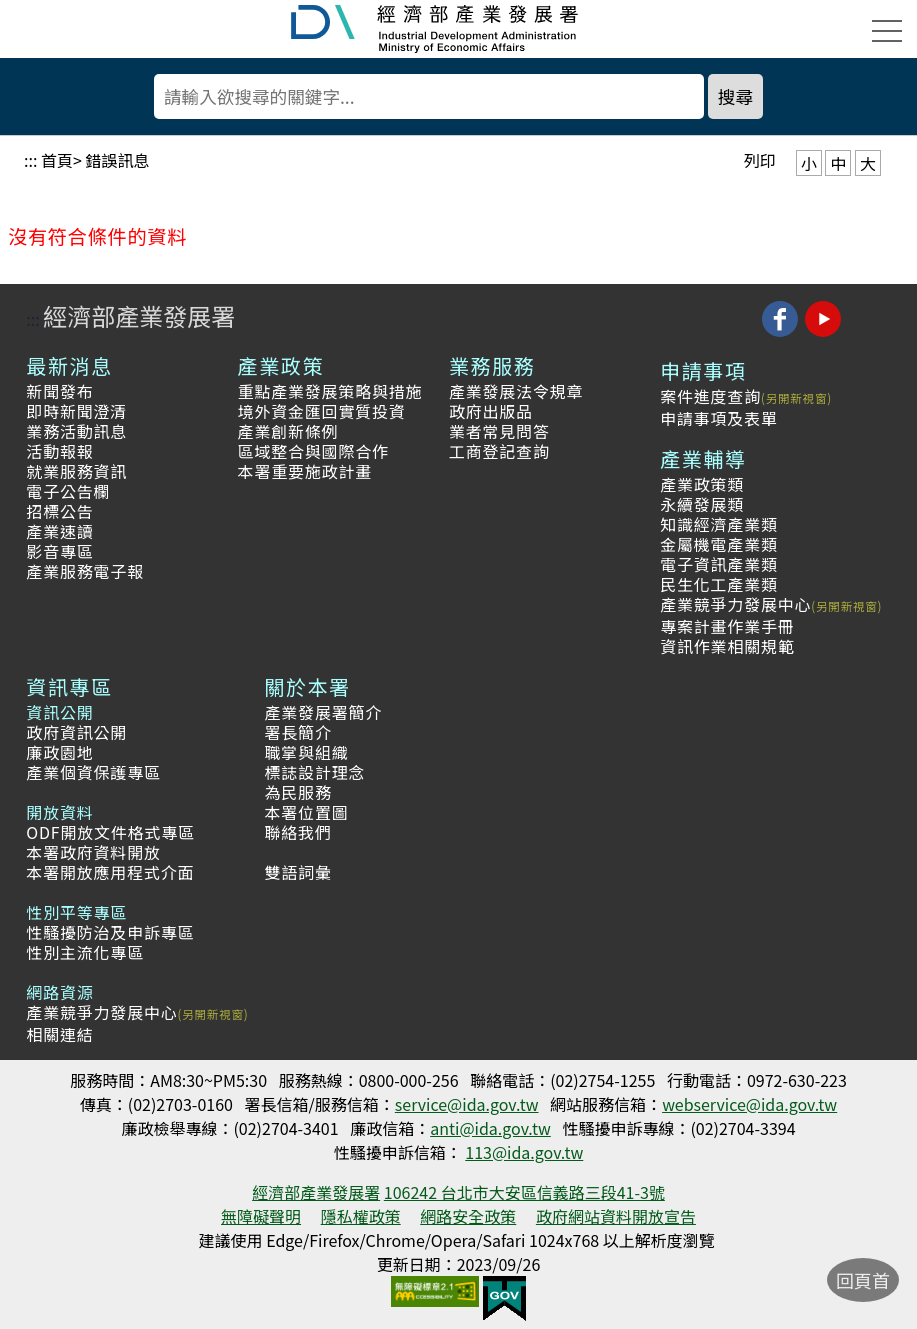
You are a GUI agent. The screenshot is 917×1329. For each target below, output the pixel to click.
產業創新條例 (288, 431)
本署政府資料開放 (93, 852)
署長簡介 (298, 732)
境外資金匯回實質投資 (322, 411)
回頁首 (863, 1280)
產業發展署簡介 (324, 712)
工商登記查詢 (499, 451)
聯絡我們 (298, 832)
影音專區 (59, 551)
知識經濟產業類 (719, 524)
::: (30, 160)
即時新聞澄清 (76, 411)
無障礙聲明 (261, 1216)
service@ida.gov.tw (467, 1104)
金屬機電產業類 (719, 544)
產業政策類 (702, 484)
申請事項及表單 (719, 418)
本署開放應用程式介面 (110, 872)
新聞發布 (59, 391)
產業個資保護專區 (93, 772)
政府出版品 (491, 411)
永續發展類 (702, 504)
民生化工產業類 (719, 584)
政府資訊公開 (76, 732)
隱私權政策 (361, 1216)
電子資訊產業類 (719, 564)
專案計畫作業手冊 (727, 626)
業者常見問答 (499, 431)
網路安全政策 (468, 1216)
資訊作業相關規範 (727, 646)
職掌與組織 (307, 752)
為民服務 (298, 792)
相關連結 (59, 1034)
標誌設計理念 (315, 772)
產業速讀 (59, 531)
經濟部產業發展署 (139, 315)
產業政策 (281, 365)
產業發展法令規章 (516, 391)
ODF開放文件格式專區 (110, 832)
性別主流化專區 (85, 952)
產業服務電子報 (85, 571)
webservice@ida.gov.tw (749, 1104)
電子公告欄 (68, 491)
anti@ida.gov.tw (490, 1128)
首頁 (57, 160)
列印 (760, 160)
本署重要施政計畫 (305, 471)
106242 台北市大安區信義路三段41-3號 (524, 1192)
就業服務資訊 (76, 471)
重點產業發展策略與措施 (330, 391)
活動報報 (59, 451)
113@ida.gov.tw (524, 1152)
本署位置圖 (307, 812)
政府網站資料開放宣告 (616, 1216)
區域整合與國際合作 (313, 451)
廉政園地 (59, 752)
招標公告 (59, 511)
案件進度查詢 (710, 396)
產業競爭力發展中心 (735, 604)
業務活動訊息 (76, 431)
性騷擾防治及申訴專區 (110, 932)
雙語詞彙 (298, 872)
